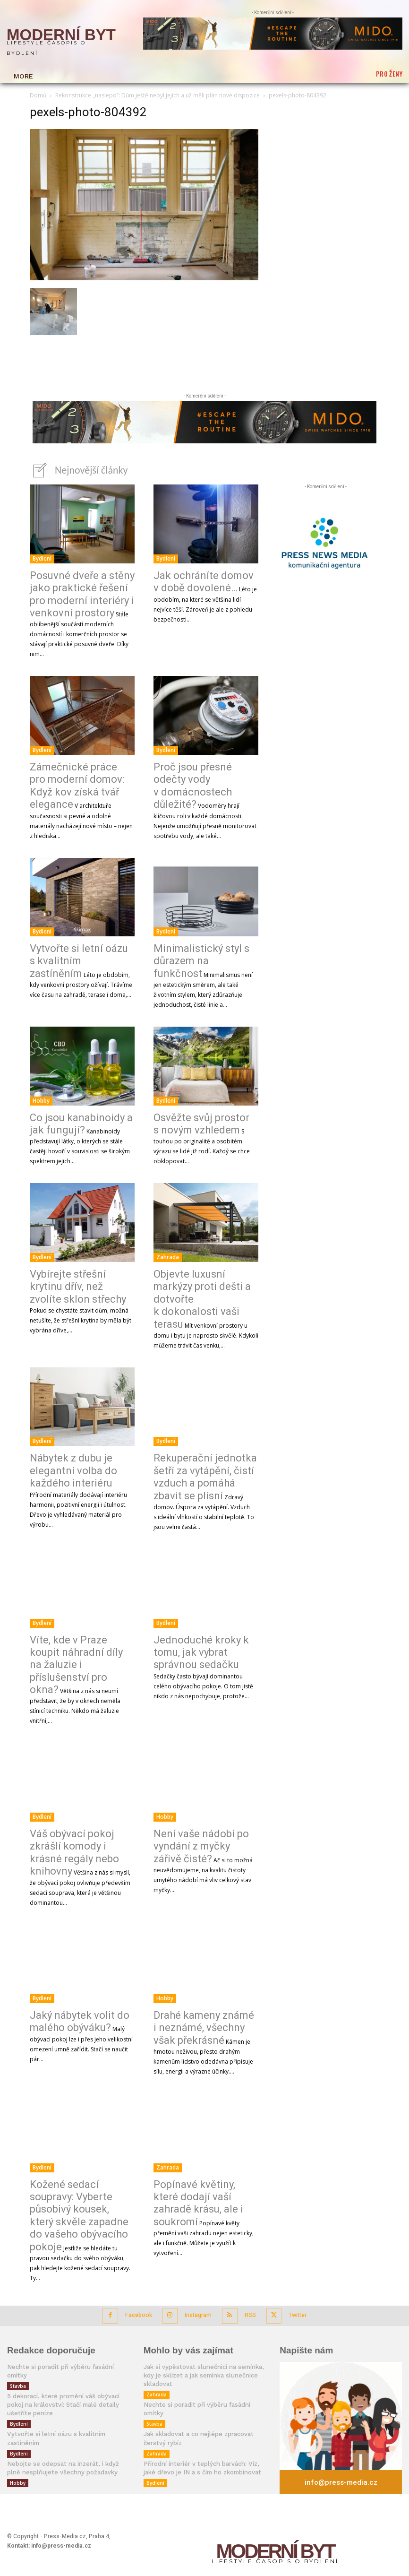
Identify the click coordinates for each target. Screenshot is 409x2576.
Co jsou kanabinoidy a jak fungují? (81, 1122)
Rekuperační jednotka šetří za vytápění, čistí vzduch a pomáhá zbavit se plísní (205, 1475)
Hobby (41, 1099)
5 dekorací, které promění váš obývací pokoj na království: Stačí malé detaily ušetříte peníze (61, 2389)
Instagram (197, 2311)
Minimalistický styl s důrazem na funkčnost (201, 959)
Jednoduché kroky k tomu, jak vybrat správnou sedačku (201, 1651)
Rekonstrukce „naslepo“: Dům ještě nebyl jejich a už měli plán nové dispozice (157, 95)
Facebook (139, 2311)
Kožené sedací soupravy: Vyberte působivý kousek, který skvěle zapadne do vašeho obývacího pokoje (79, 2214)
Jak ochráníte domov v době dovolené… (203, 580)
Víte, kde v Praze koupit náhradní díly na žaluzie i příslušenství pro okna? (76, 1663)
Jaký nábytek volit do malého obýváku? (79, 2020)
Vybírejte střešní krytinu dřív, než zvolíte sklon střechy (78, 1285)
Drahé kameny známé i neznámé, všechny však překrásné (203, 2026)
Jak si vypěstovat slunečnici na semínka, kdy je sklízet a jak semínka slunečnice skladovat (200, 2369)
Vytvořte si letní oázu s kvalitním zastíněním (79, 959)
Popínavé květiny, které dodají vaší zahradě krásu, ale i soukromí (198, 2201)
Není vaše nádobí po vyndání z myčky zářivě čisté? (201, 1844)
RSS (248, 2311)
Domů (38, 95)
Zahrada (167, 1256)
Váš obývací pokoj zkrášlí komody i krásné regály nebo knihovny (74, 1851)
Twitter (294, 2311)
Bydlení (42, 557)
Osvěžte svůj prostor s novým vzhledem (201, 1122)
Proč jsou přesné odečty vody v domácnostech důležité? (192, 784)
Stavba (18, 2371)
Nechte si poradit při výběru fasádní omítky (68, 2361)
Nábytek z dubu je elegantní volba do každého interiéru (73, 1469)
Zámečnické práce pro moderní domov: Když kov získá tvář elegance (77, 784)
